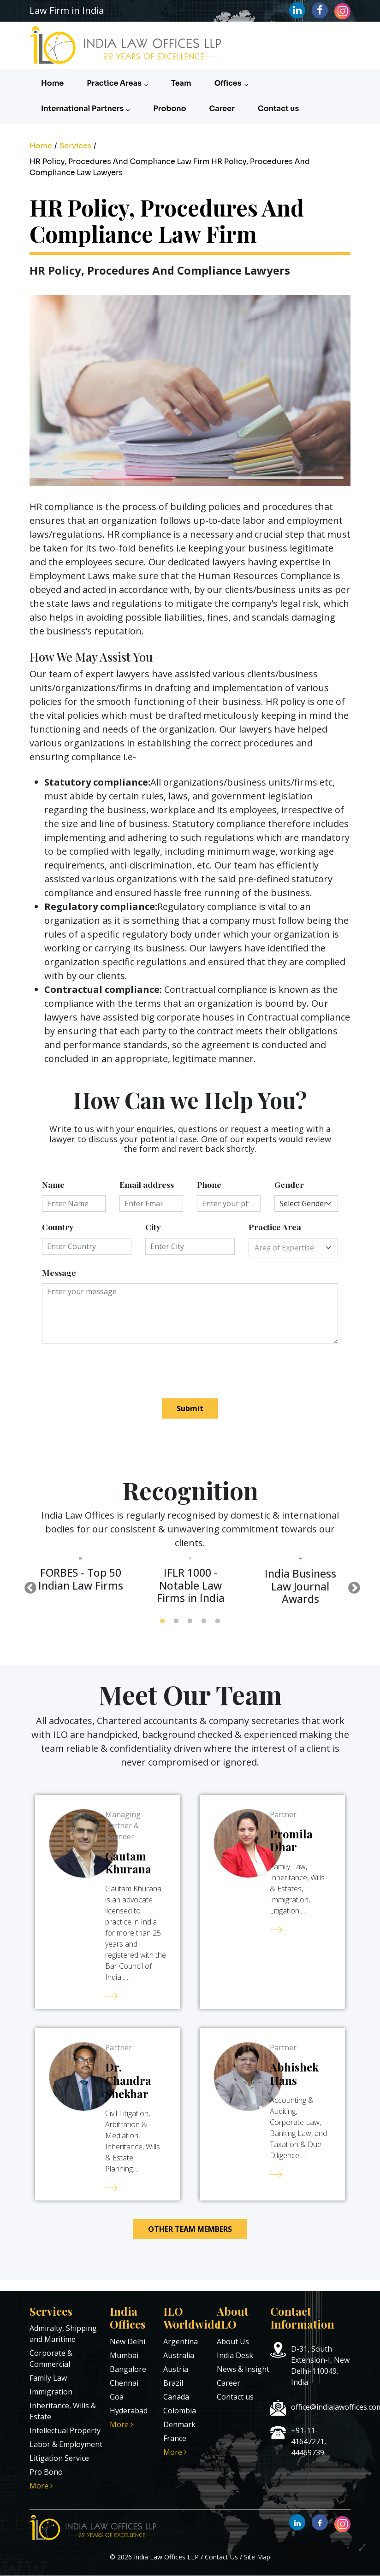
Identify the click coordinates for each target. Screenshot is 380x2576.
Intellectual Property (65, 2430)
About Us (233, 2341)
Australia (178, 2355)
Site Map (257, 2557)
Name (53, 1184)
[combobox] (293, 1247)
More (41, 2486)
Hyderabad (129, 2411)
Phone (209, 1184)
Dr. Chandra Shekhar (128, 2080)
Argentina (180, 2341)
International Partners (85, 109)
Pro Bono (46, 2472)
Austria (175, 2369)
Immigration (51, 2392)
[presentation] (112, 1371)
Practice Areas (117, 83)
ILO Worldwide (191, 2318)
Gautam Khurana (128, 1862)
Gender (289, 1184)
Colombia (179, 2411)
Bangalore (128, 2369)
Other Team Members (190, 2229)
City (153, 1226)
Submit (190, 1408)
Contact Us (221, 2557)
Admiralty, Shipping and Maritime (63, 2333)
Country (58, 1226)
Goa (117, 2397)
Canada (176, 2397)
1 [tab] (162, 1621)
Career (222, 108)
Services (75, 146)
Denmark (179, 2424)
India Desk (235, 2355)
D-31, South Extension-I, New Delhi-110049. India (320, 2365)
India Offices (128, 2318)
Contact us (278, 108)
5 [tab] (217, 1621)
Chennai (124, 2383)
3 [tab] (190, 1621)
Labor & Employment (66, 2444)
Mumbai (124, 2355)
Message (59, 1272)
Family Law (48, 2378)
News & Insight (243, 2369)
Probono (169, 108)
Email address (146, 1184)
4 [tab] (203, 1621)
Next (351, 1585)
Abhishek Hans (294, 2074)
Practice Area (275, 1226)
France (174, 2438)
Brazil (173, 2383)
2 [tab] (176, 1621)
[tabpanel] (80, 1579)
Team (181, 83)
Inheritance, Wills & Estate (63, 2411)
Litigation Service (59, 2458)
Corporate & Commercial (51, 2358)
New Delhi (127, 2341)
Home (52, 83)
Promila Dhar (291, 1840)
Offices (231, 83)
